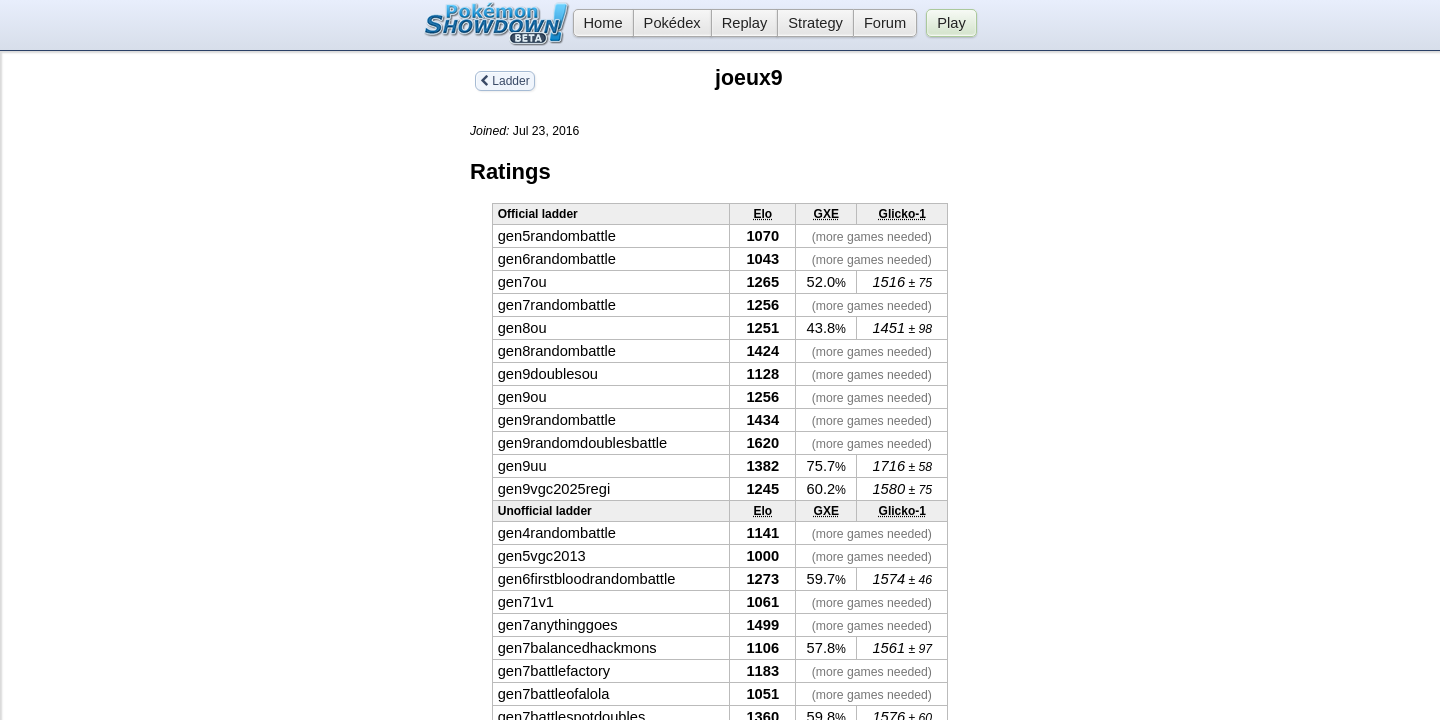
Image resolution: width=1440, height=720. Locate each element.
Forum (885, 23)
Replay (745, 23)
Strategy (815, 23)
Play (951, 23)
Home (598, 23)
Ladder (505, 81)
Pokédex (672, 23)
